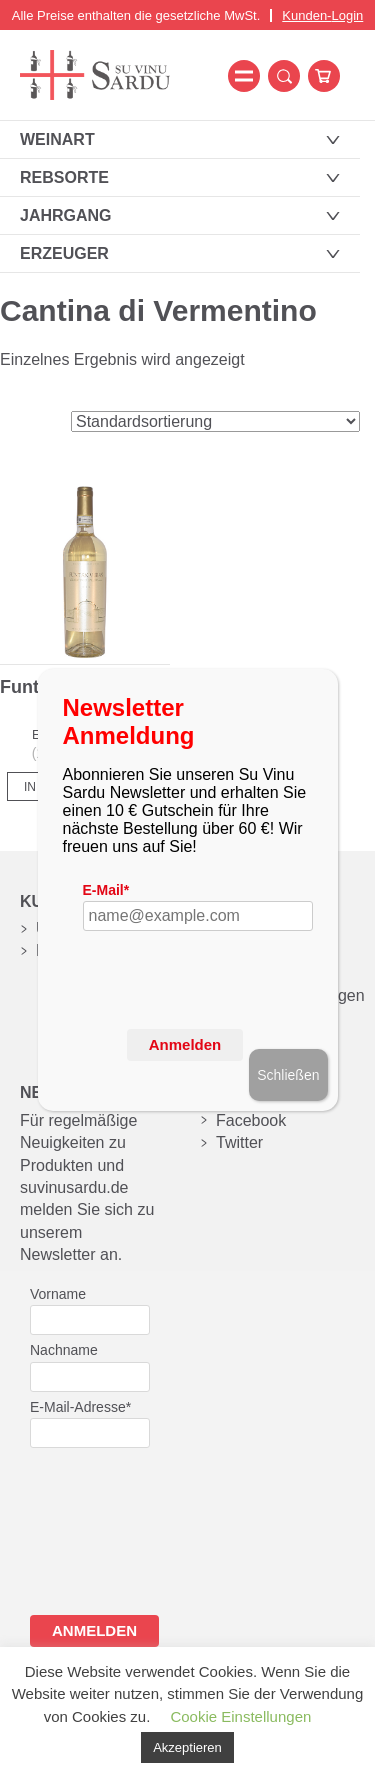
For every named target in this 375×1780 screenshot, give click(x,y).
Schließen (288, 1075)
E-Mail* (106, 890)
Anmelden (185, 1044)
